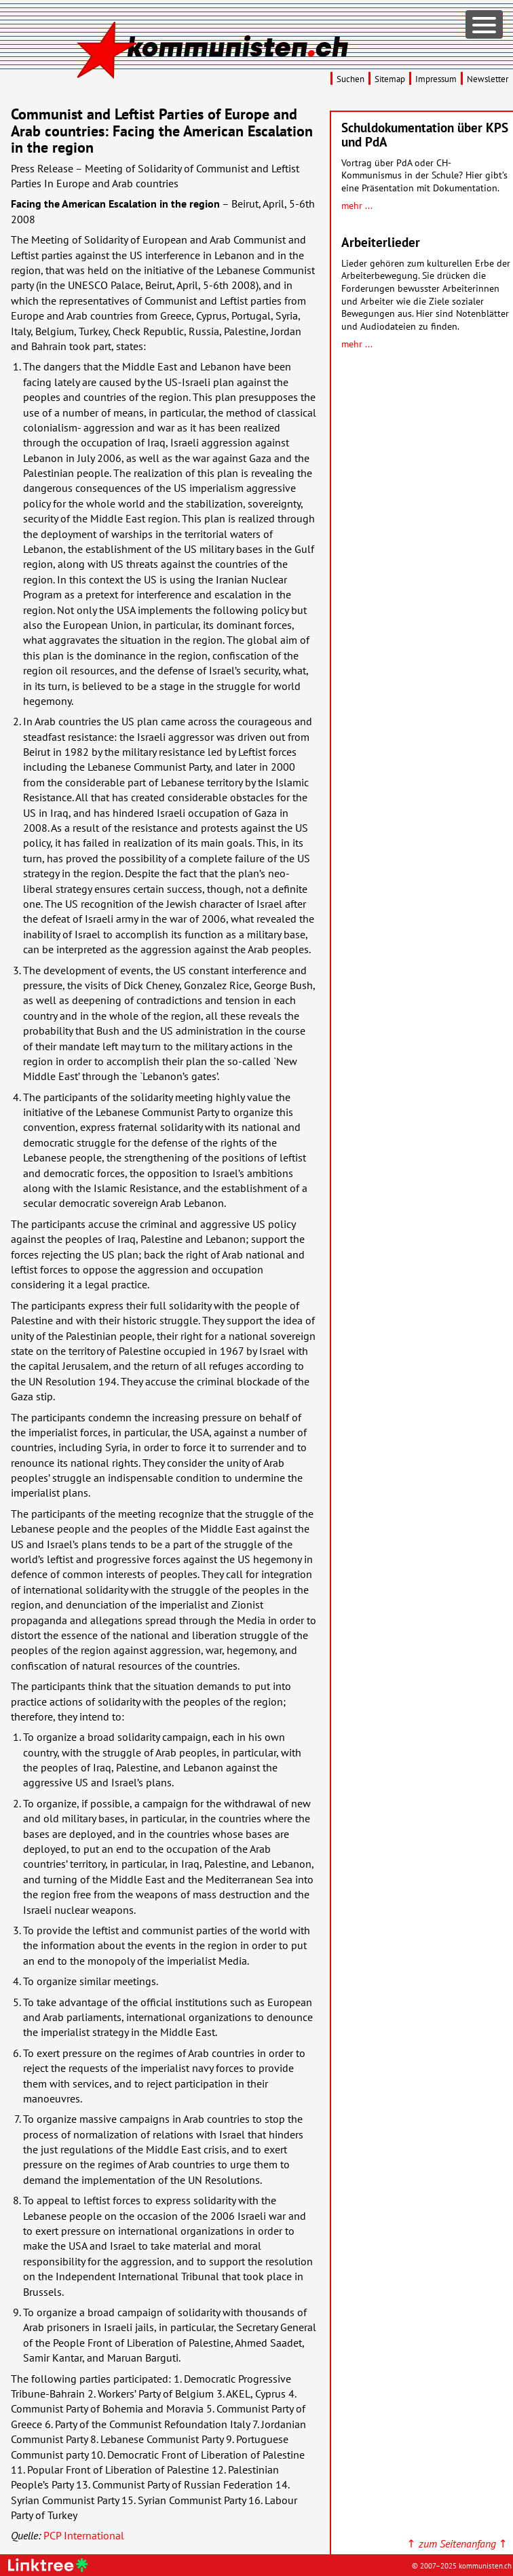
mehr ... (357, 205)
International (83, 2535)
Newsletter (487, 79)
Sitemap (390, 79)
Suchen (350, 79)
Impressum (436, 79)
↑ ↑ (457, 2543)
